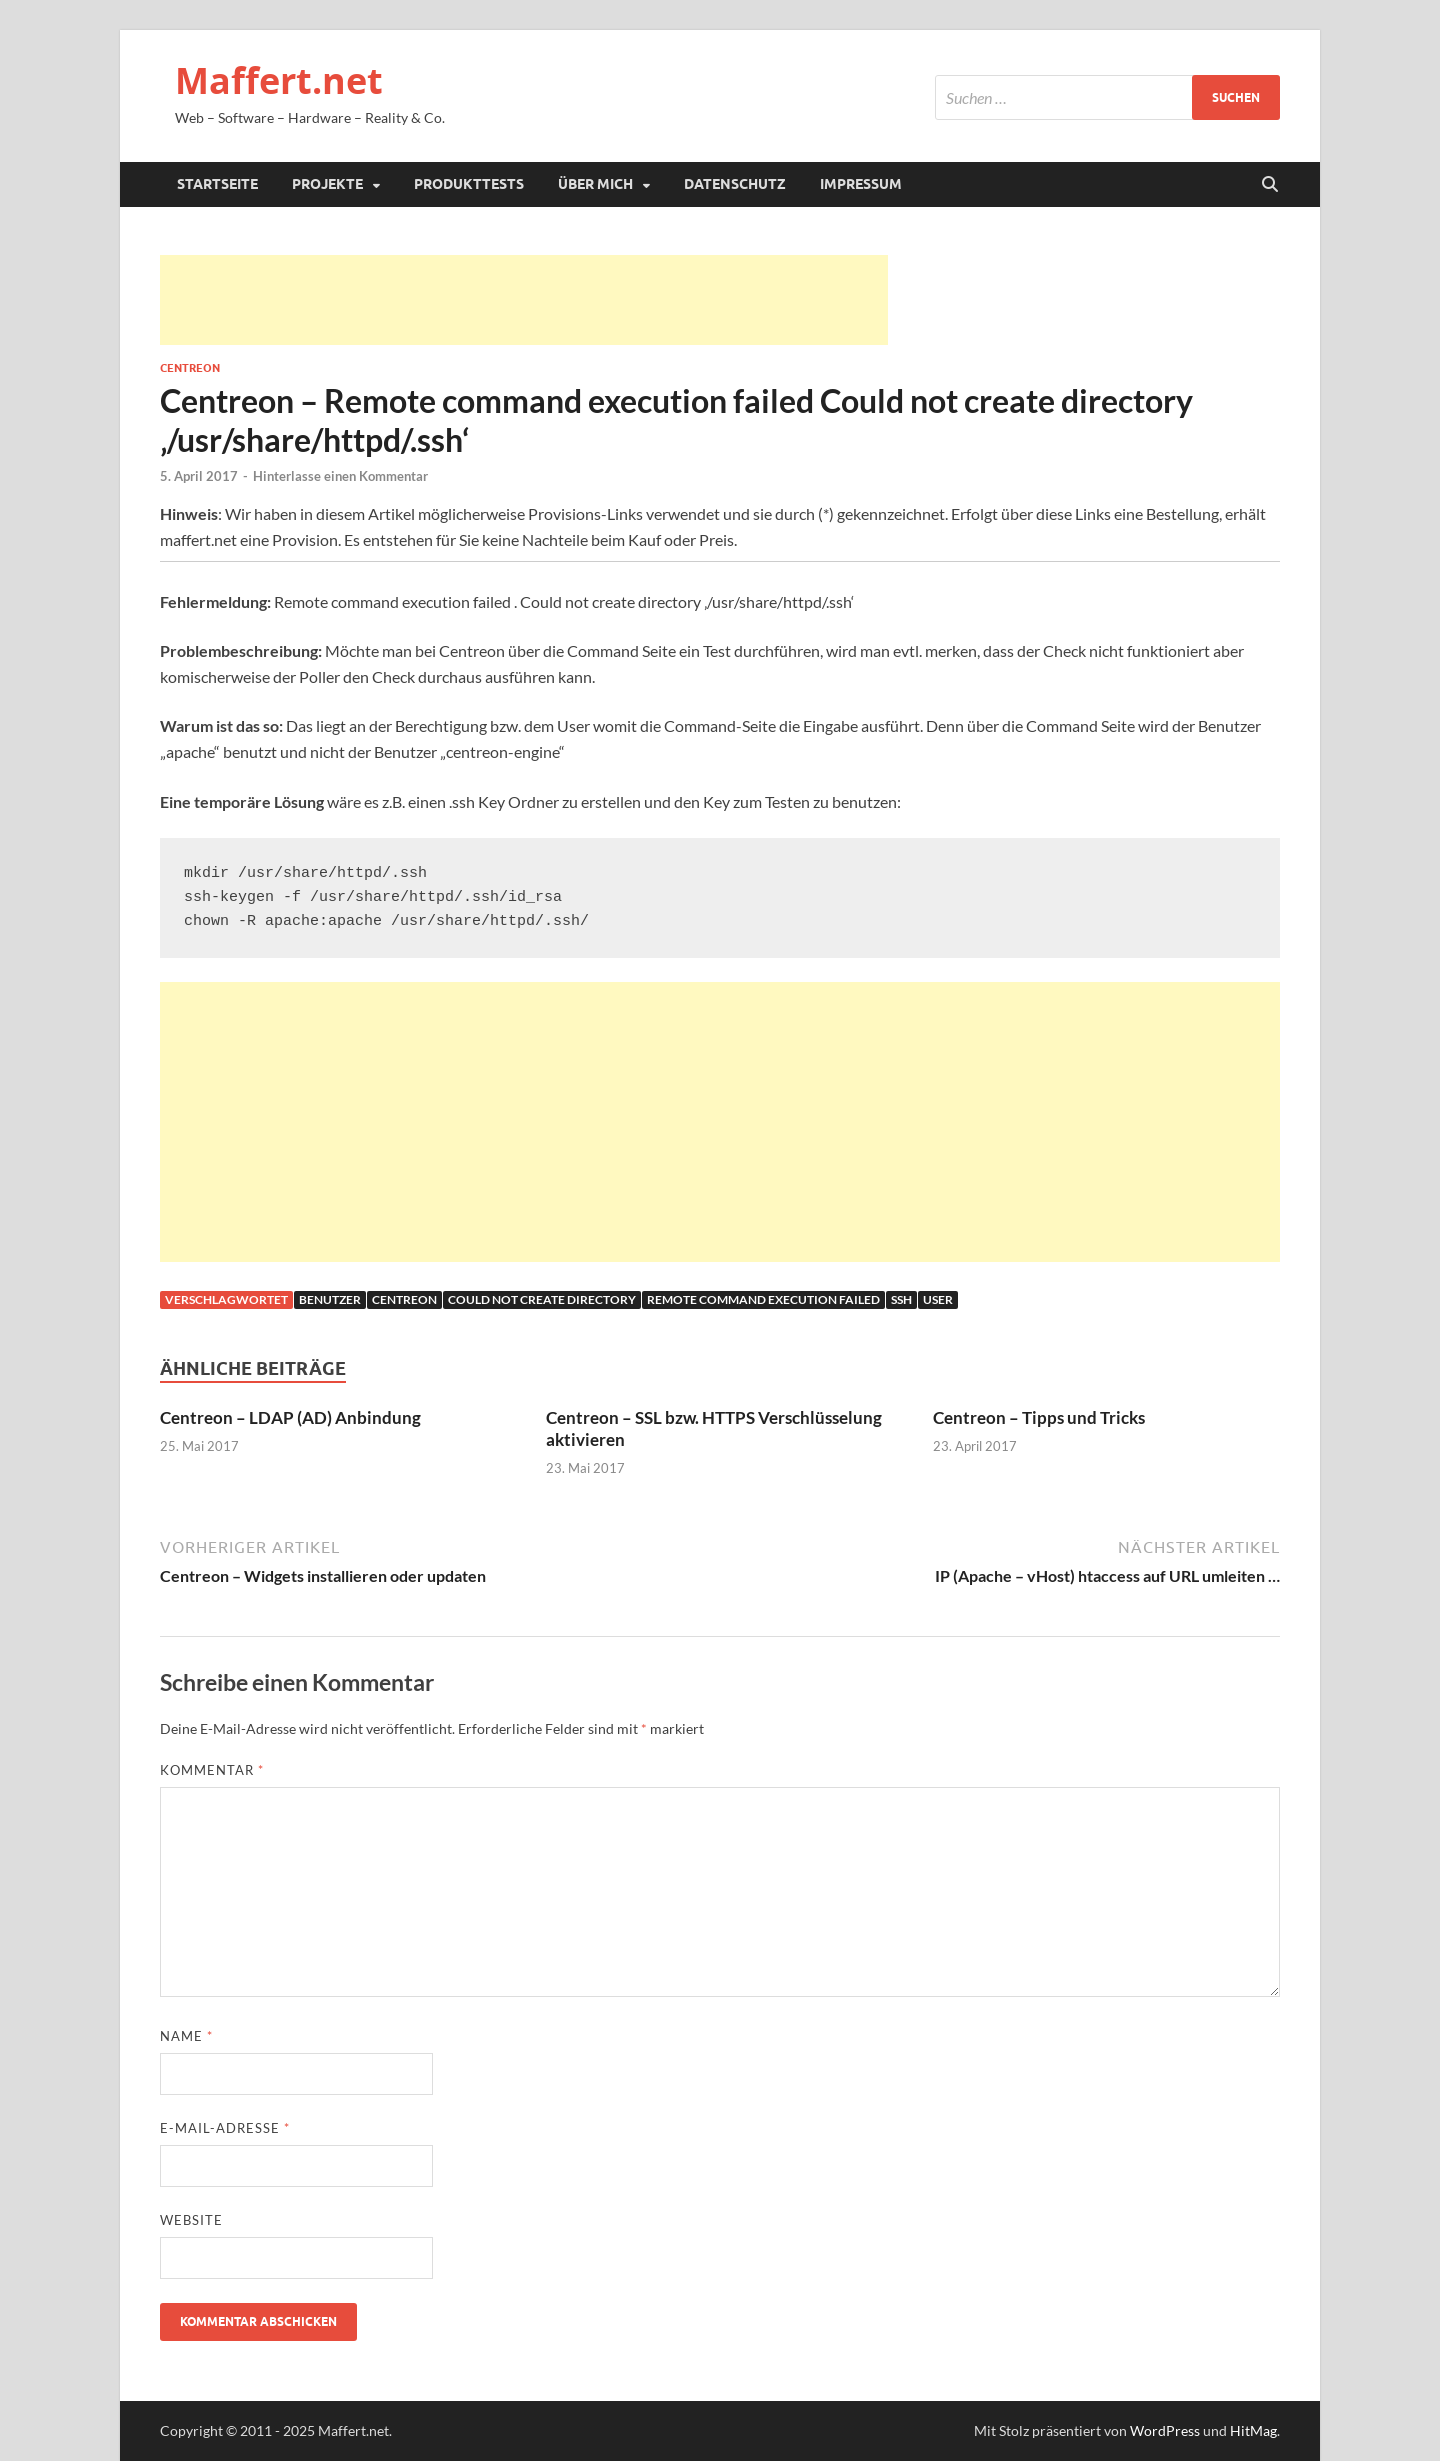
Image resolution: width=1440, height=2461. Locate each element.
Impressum (861, 184)
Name (186, 2036)
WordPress (1165, 2430)
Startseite (217, 184)
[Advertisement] (524, 300)
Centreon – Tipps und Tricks (1039, 1417)
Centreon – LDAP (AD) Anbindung (290, 1417)
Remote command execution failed (763, 1299)
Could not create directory (542, 1299)
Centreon (190, 368)
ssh (901, 1299)
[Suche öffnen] (1270, 185)
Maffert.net (279, 80)
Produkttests (469, 184)
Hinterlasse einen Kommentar (340, 476)
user (938, 1299)
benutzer (330, 1299)
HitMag (1253, 2430)
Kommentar (212, 1770)
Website (191, 2220)
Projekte (327, 184)
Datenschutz (735, 184)
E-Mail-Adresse (225, 2128)
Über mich (595, 184)
